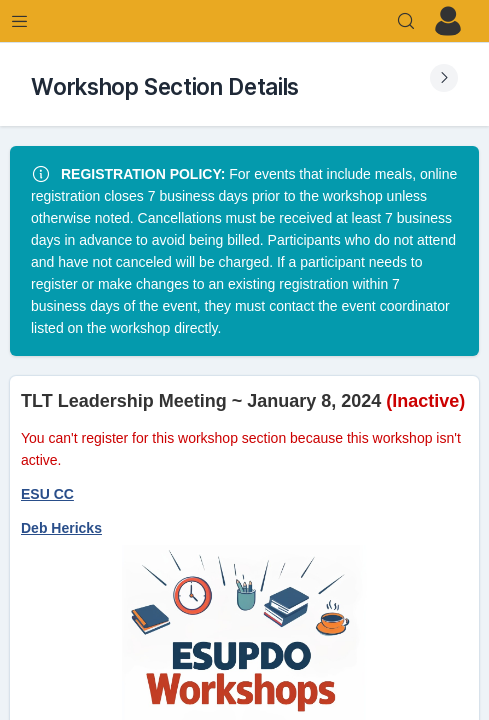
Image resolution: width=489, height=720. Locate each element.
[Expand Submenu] (444, 78)
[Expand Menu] (20, 21)
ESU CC (47, 494)
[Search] (406, 21)
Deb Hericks (61, 528)
